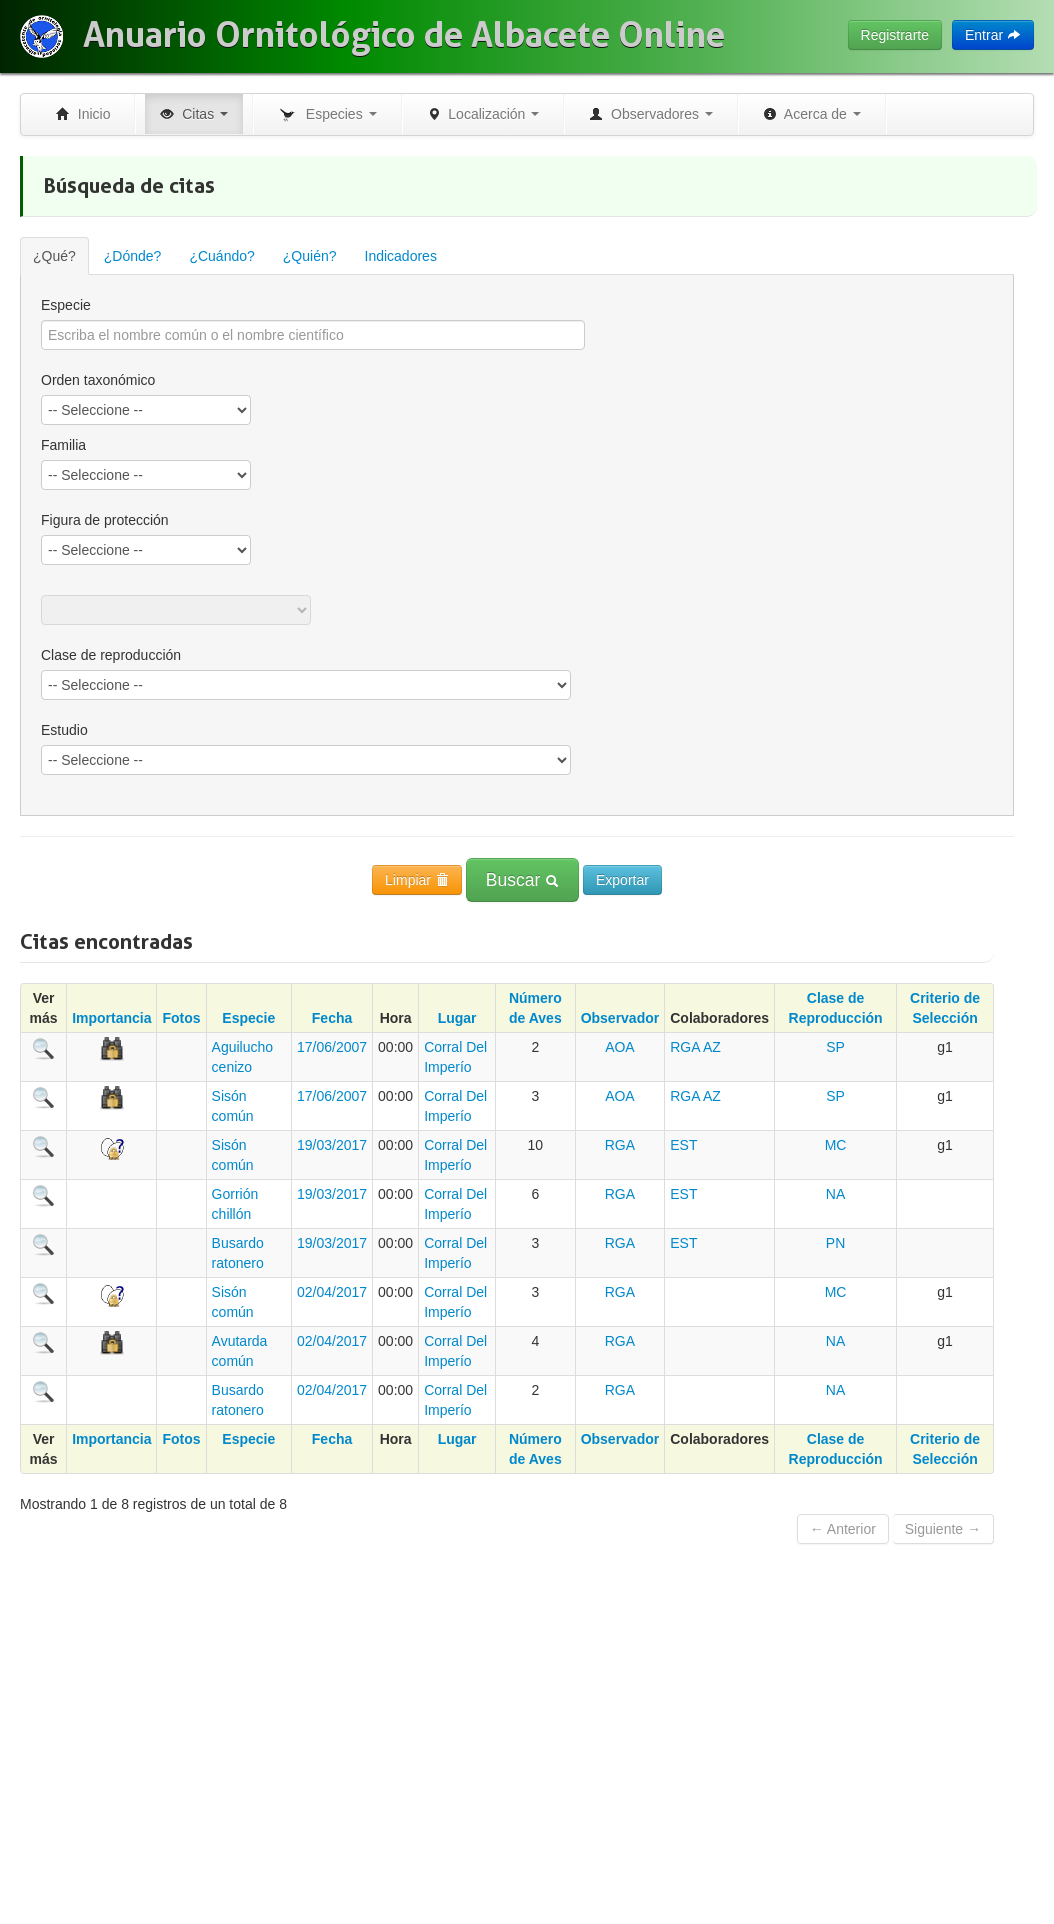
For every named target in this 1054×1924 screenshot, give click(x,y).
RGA (685, 1047)
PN (835, 1243)
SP (835, 1047)
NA (835, 1194)
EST (683, 1145)
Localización (483, 114)
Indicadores (401, 256)
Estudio (64, 730)
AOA (620, 1047)
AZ (712, 1047)
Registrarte (895, 35)
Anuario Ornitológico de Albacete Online (404, 35)
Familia (63, 445)
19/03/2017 (332, 1145)
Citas (194, 114)
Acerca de (812, 114)
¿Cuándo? (221, 256)
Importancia (111, 1018)
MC (836, 1145)
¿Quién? (310, 256)
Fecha (332, 1018)
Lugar (457, 1018)
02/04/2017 (332, 1292)
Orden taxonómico (98, 380)
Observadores (651, 114)
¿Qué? (54, 256)
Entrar (993, 35)
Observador (620, 1018)
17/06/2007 (332, 1047)
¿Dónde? (133, 256)
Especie (66, 305)
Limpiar (417, 880)
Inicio (83, 114)
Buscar (522, 880)
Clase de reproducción (111, 655)
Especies (327, 115)
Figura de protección (105, 520)
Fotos (181, 1018)
